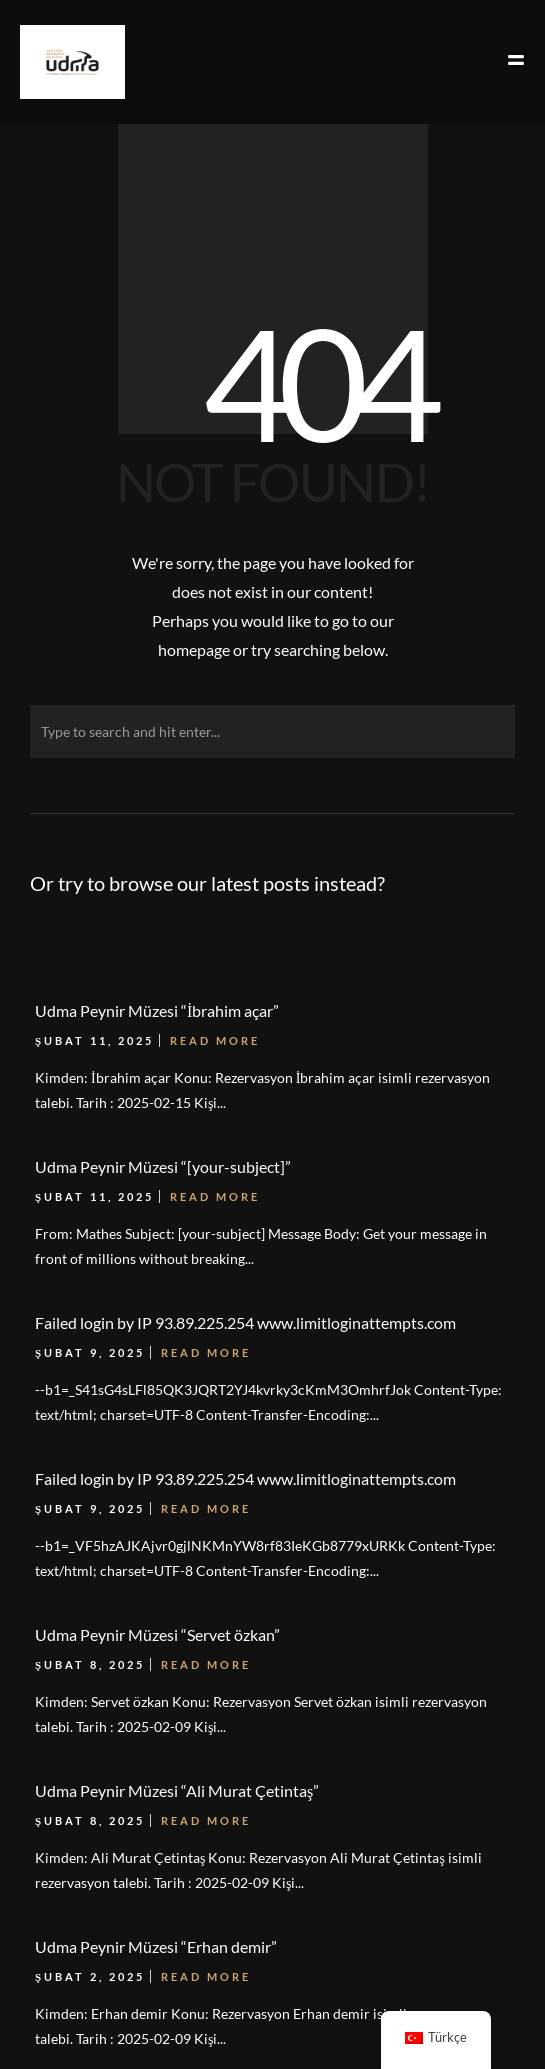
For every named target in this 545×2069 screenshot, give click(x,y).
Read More (206, 1508)
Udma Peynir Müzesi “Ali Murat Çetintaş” (177, 1790)
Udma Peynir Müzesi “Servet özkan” (157, 1634)
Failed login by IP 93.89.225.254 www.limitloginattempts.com (245, 1478)
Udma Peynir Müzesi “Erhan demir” (156, 1946)
